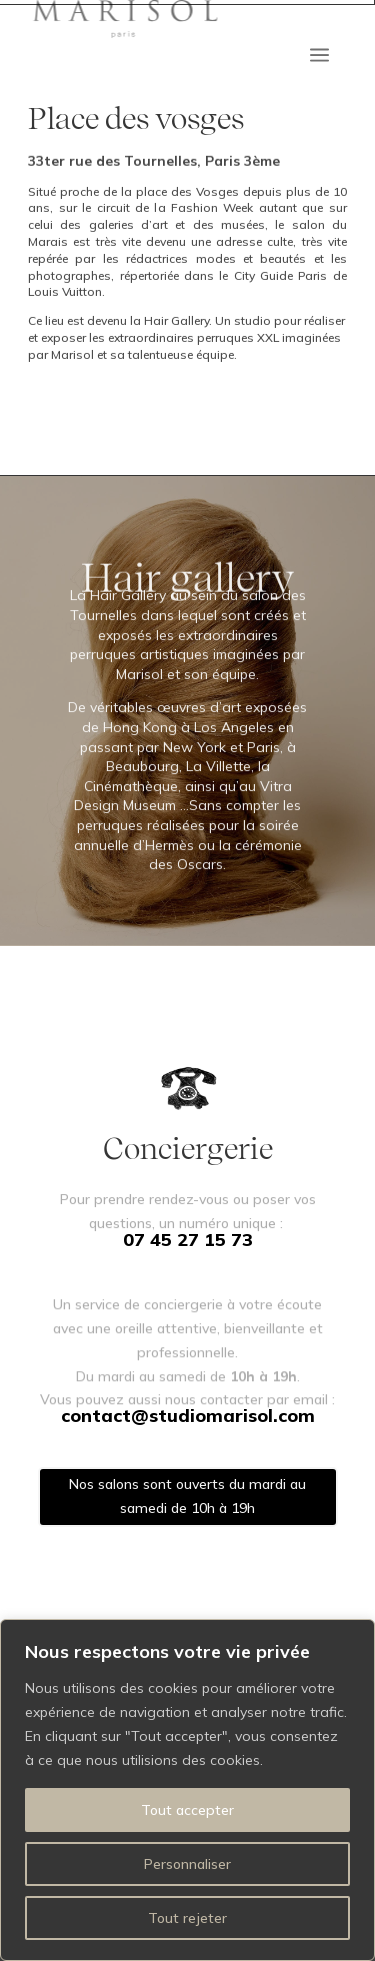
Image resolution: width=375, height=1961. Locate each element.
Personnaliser (187, 1864)
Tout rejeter (187, 1918)
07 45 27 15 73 (188, 1239)
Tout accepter (187, 1810)
